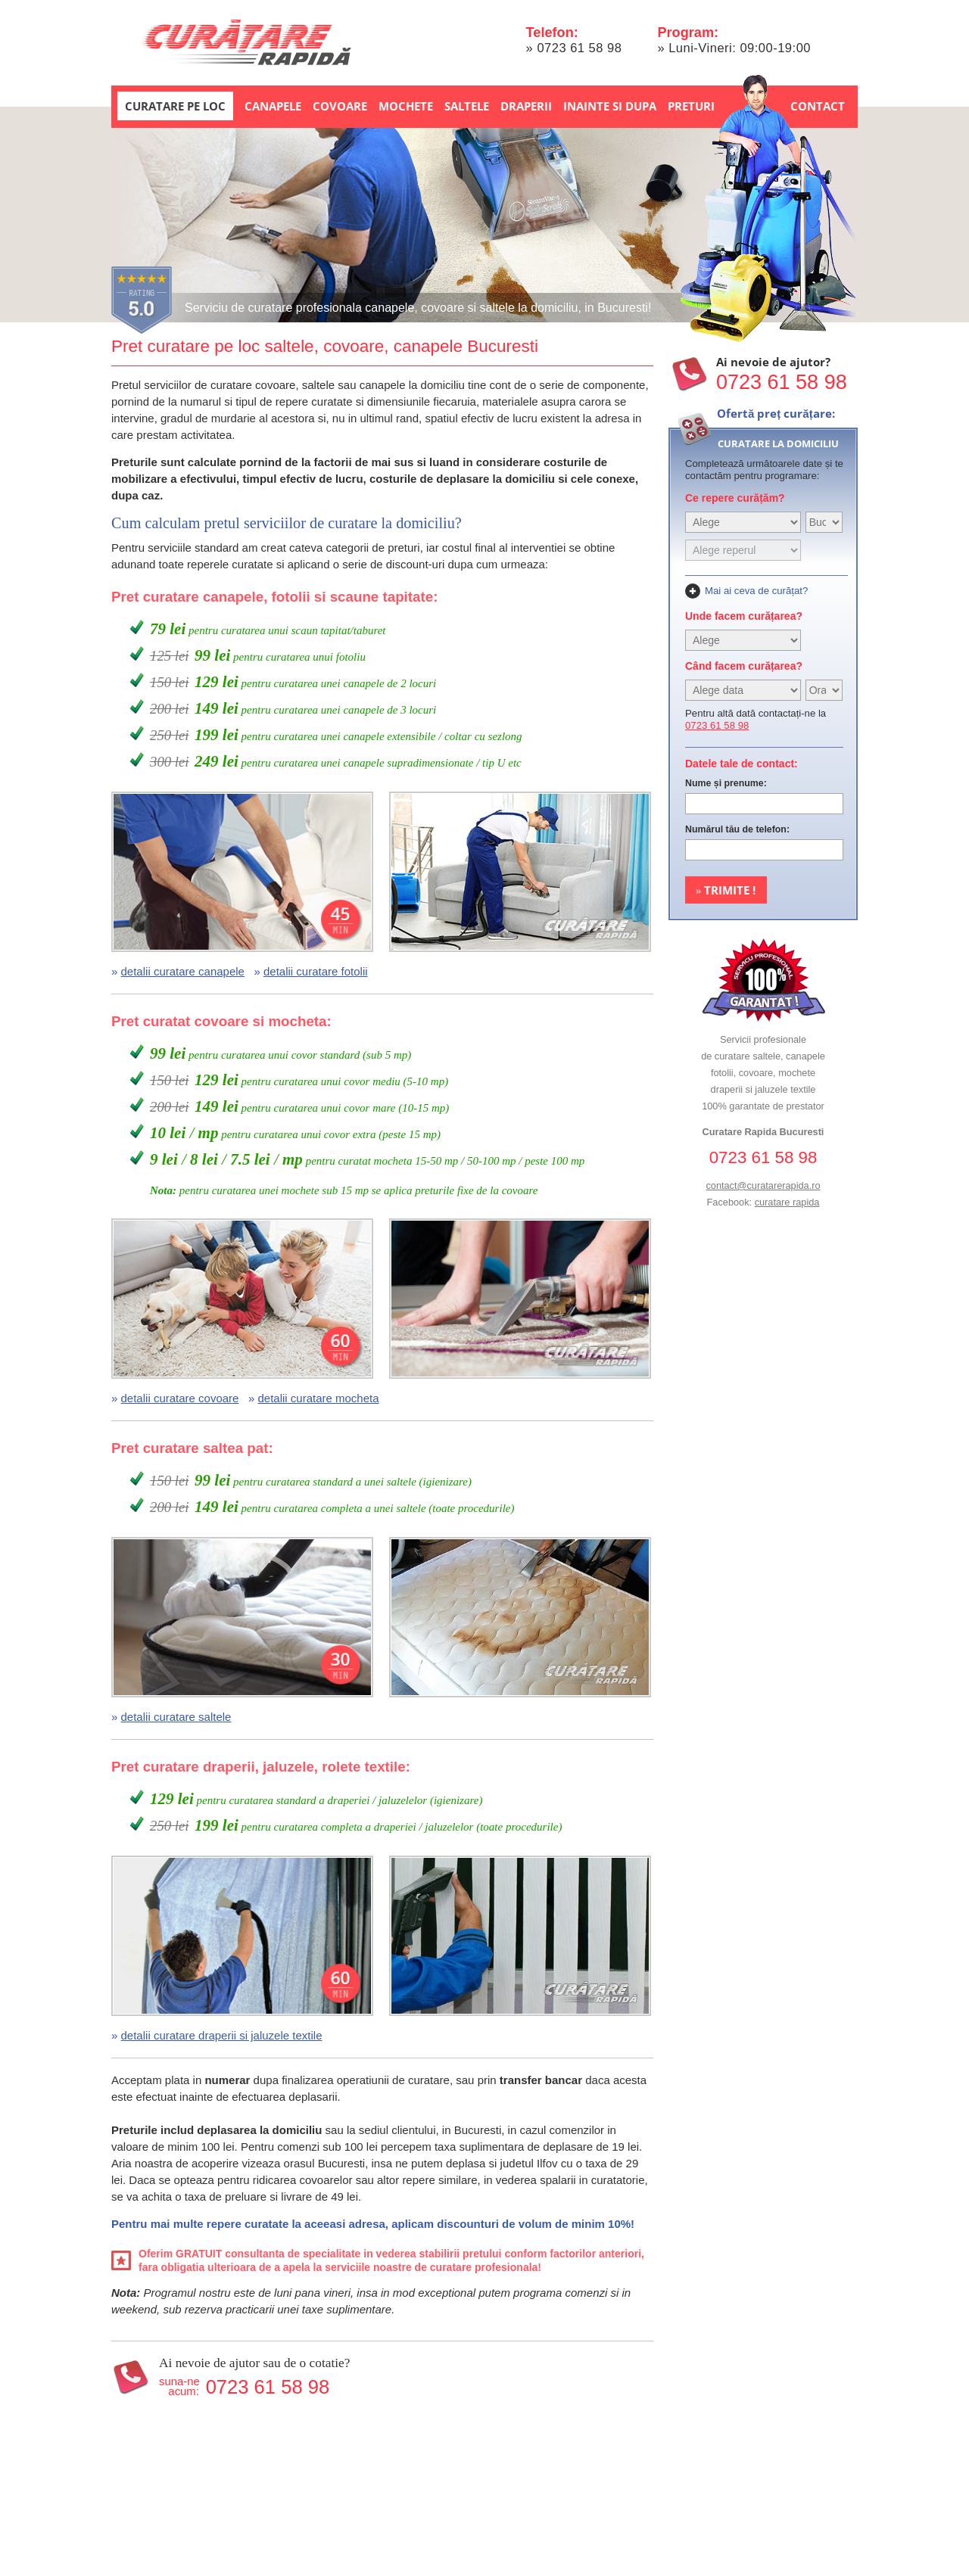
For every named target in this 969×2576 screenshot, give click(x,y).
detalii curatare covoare (180, 1398)
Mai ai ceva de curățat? (756, 590)
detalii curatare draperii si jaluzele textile (221, 2035)
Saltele (466, 106)
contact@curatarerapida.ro (763, 1185)
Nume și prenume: (726, 783)
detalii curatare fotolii (315, 971)
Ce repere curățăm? (735, 498)
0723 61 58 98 (579, 47)
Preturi (691, 106)
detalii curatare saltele (176, 1716)
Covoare (340, 106)
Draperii (526, 106)
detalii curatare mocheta (318, 1398)
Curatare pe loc (175, 106)
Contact (817, 106)
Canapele (273, 106)
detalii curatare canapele (183, 971)
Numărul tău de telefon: (737, 829)
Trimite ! (726, 890)
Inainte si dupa (609, 106)
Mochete (406, 106)
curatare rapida (787, 1202)
